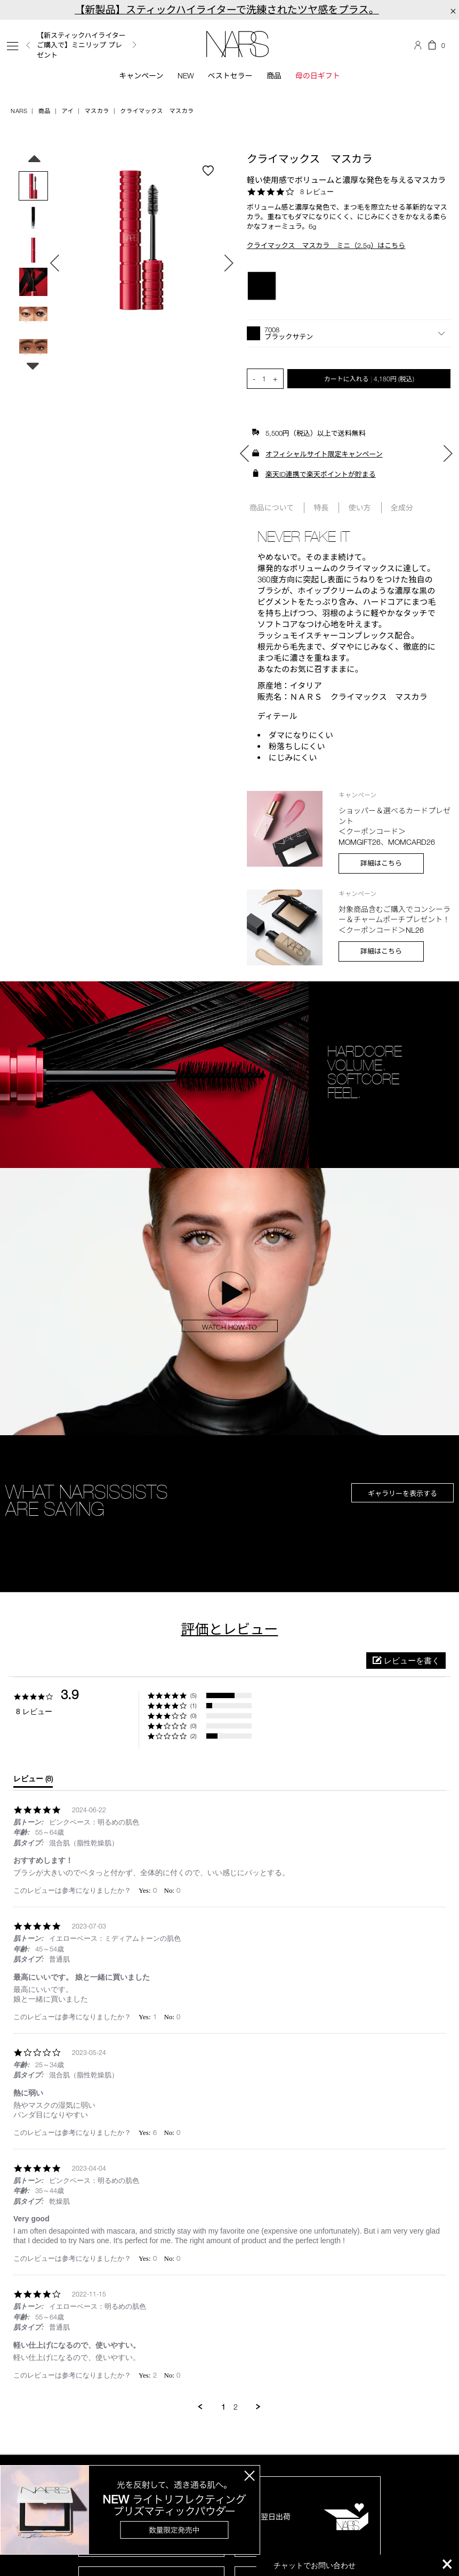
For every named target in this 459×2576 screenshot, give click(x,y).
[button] (349, 333)
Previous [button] (28, 45)
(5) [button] (193, 1695)
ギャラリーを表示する (402, 1493)
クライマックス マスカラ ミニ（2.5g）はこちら (326, 245)
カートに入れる (369, 378)
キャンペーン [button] (141, 75)
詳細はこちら (381, 863)
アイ (67, 110)
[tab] (33, 1781)
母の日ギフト (317, 75)
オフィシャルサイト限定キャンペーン (324, 454)
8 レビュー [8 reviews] (317, 191)
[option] (87, 45)
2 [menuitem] (235, 2406)
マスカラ (97, 110)
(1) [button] (193, 1705)
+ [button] (275, 378)
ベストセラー (230, 75)
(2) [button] (193, 1735)
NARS (19, 110)
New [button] (186, 75)
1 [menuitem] (223, 2406)
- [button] (254, 378)
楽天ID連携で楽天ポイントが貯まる (320, 474)
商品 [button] (274, 75)
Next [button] (134, 45)
